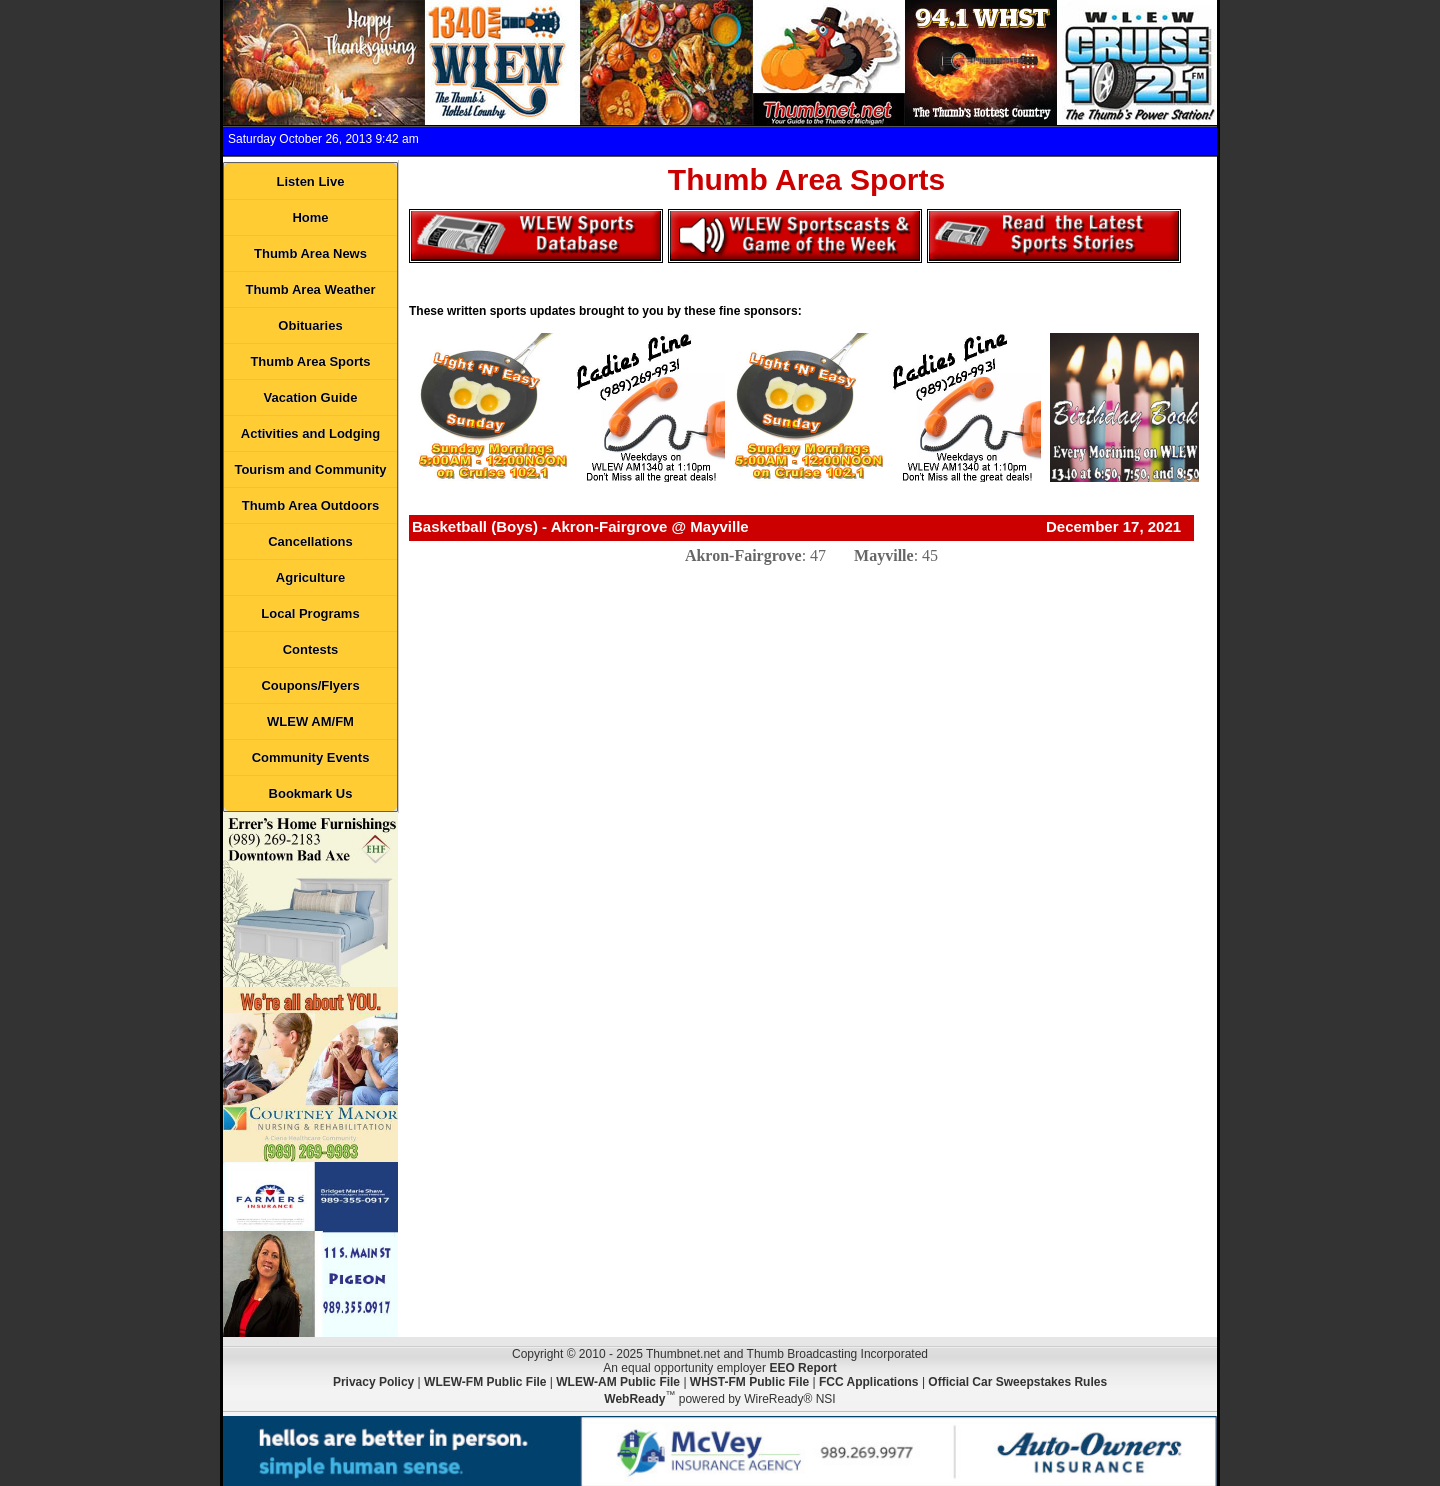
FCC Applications (869, 1382)
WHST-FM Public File (749, 1382)
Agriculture (310, 577)
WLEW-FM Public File (485, 1382)
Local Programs (310, 613)
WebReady (634, 1399)
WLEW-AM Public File (618, 1382)
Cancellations (310, 541)
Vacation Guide (311, 397)
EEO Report (802, 1368)
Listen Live (311, 181)
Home (310, 217)
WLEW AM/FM (310, 721)
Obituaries (310, 325)
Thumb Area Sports (310, 361)
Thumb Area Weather (310, 289)
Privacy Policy (373, 1382)
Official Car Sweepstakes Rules (1017, 1382)
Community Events (311, 757)
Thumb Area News (310, 253)
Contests (311, 649)
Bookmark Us (311, 793)
